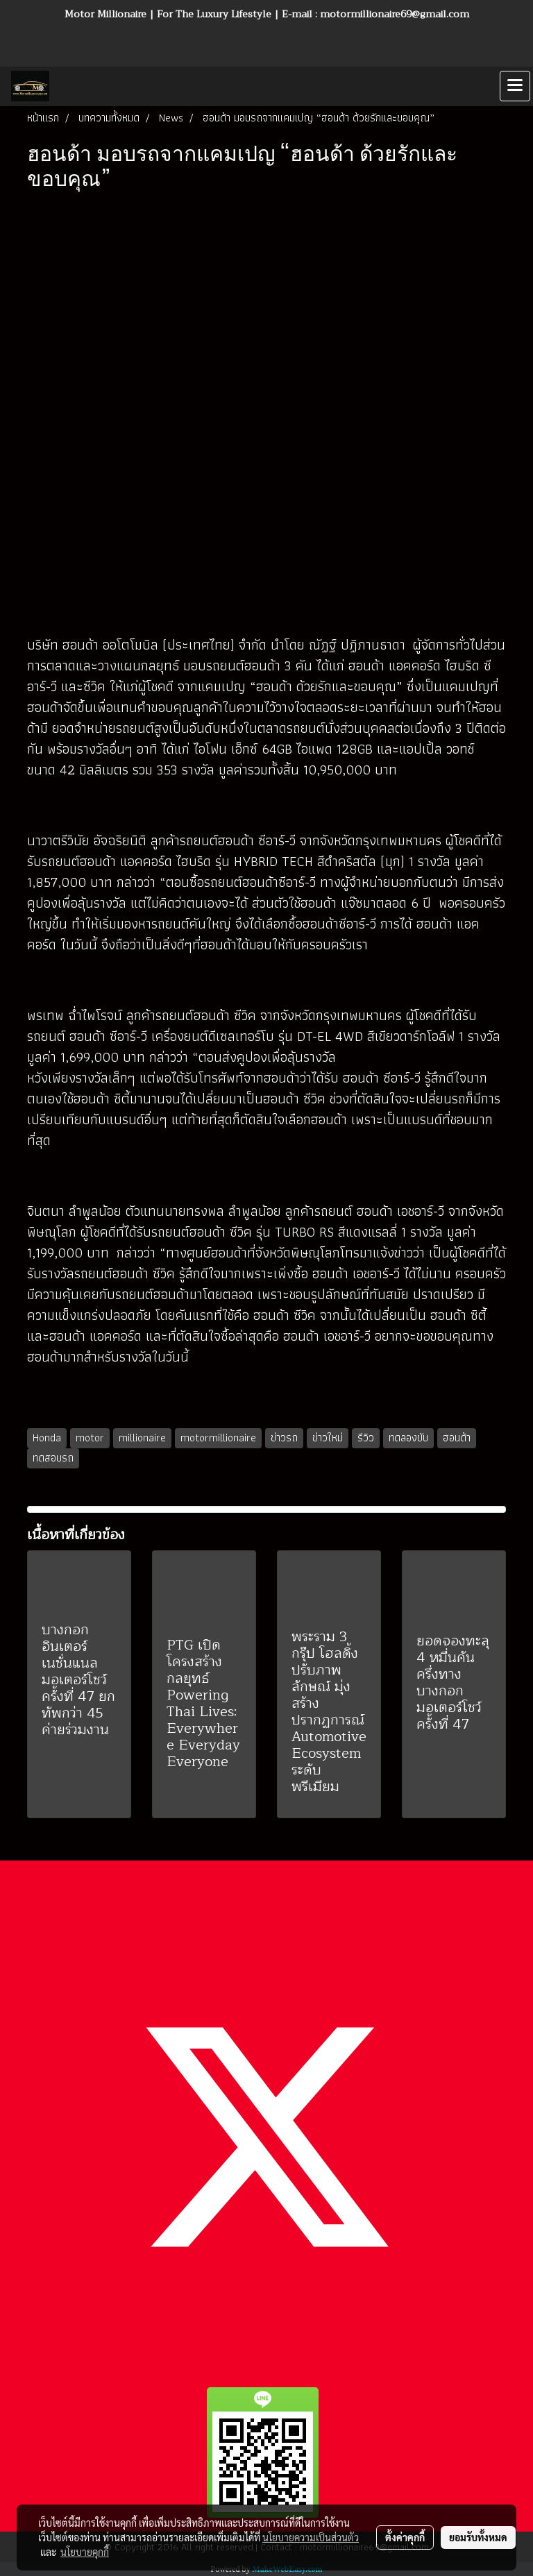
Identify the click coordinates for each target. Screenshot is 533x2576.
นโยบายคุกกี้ (84, 2551)
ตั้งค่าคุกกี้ (405, 2537)
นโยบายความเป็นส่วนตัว (310, 2537)
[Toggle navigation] (515, 86)
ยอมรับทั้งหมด (478, 2537)
